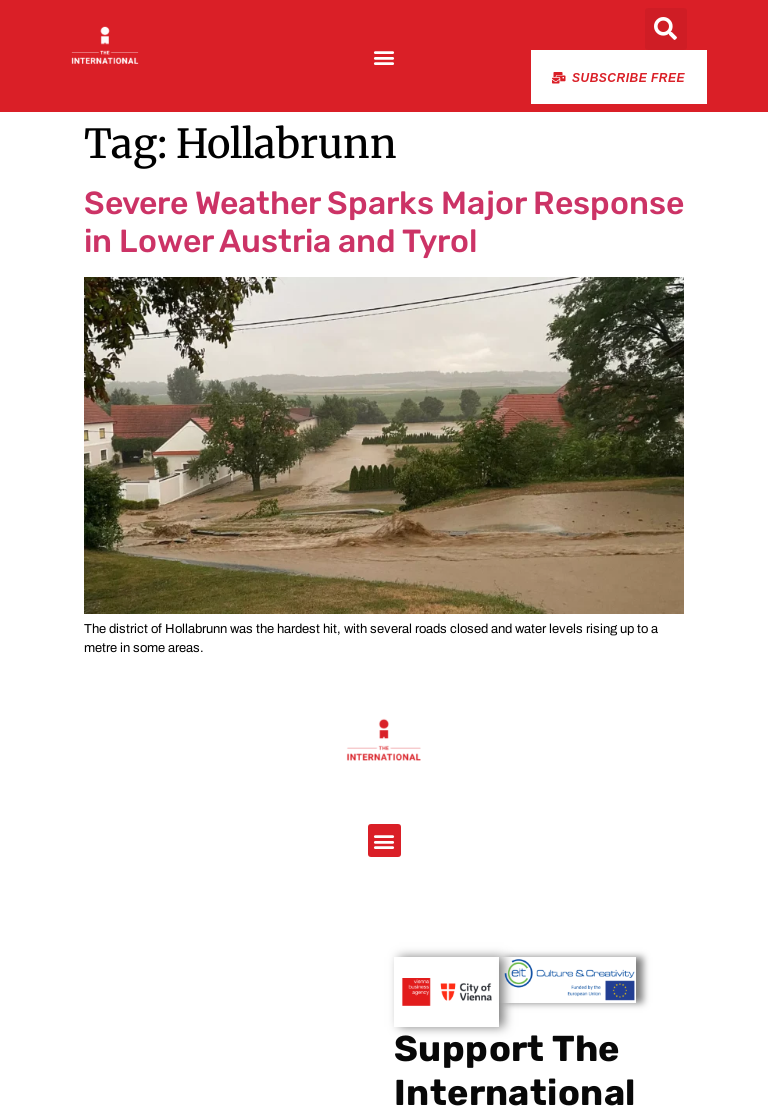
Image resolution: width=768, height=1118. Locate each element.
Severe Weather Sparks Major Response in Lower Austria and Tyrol (384, 222)
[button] (383, 56)
